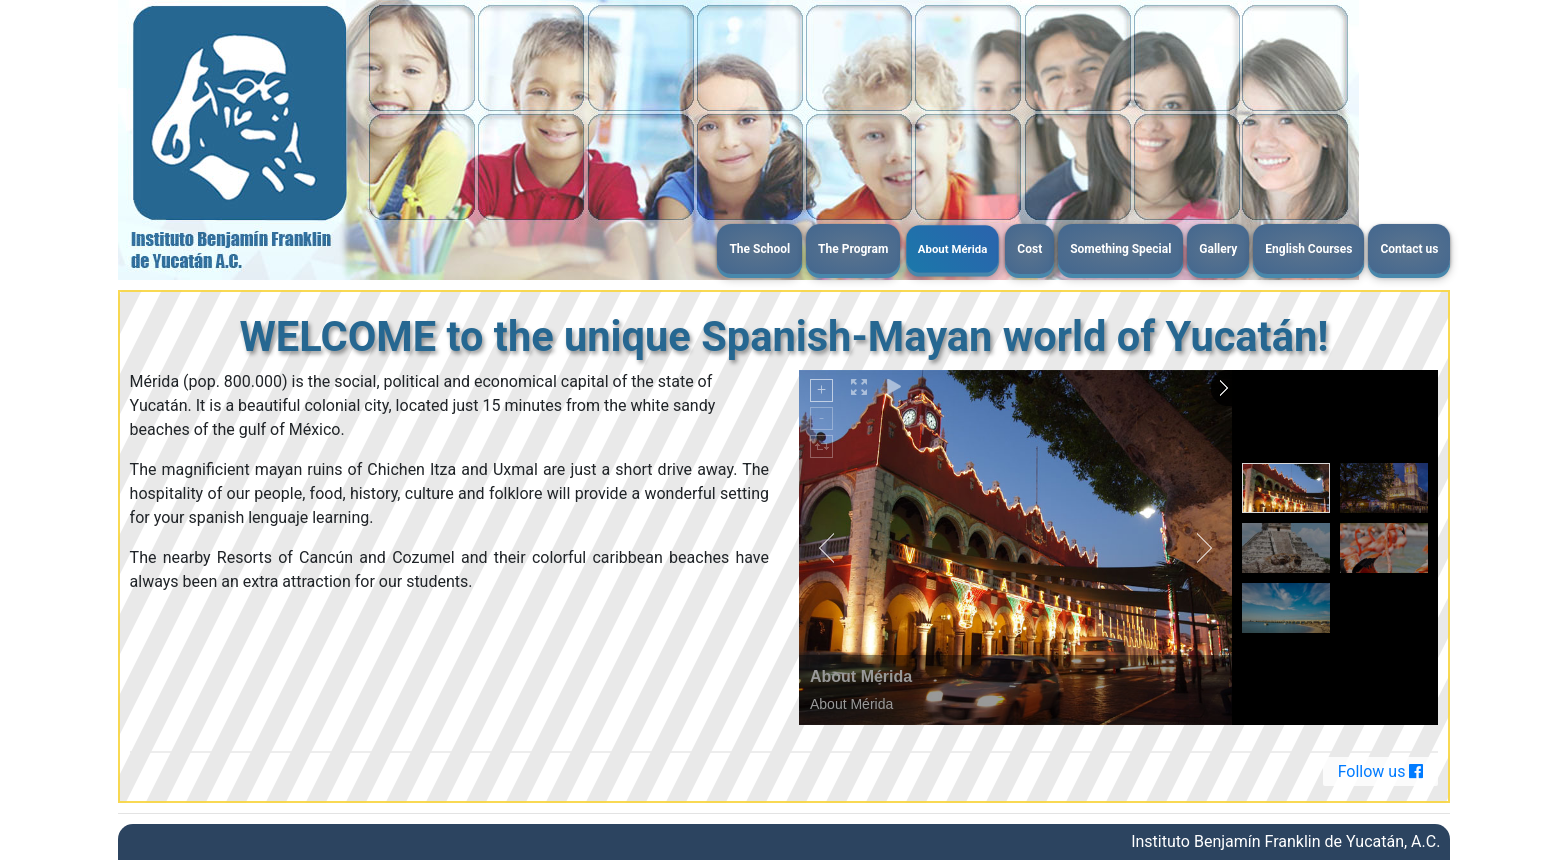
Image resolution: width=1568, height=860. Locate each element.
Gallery (1218, 249)
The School (759, 249)
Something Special (1120, 249)
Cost (1029, 249)
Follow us (1381, 771)
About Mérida (952, 248)
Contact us (1409, 249)
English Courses (1308, 249)
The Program (853, 249)
